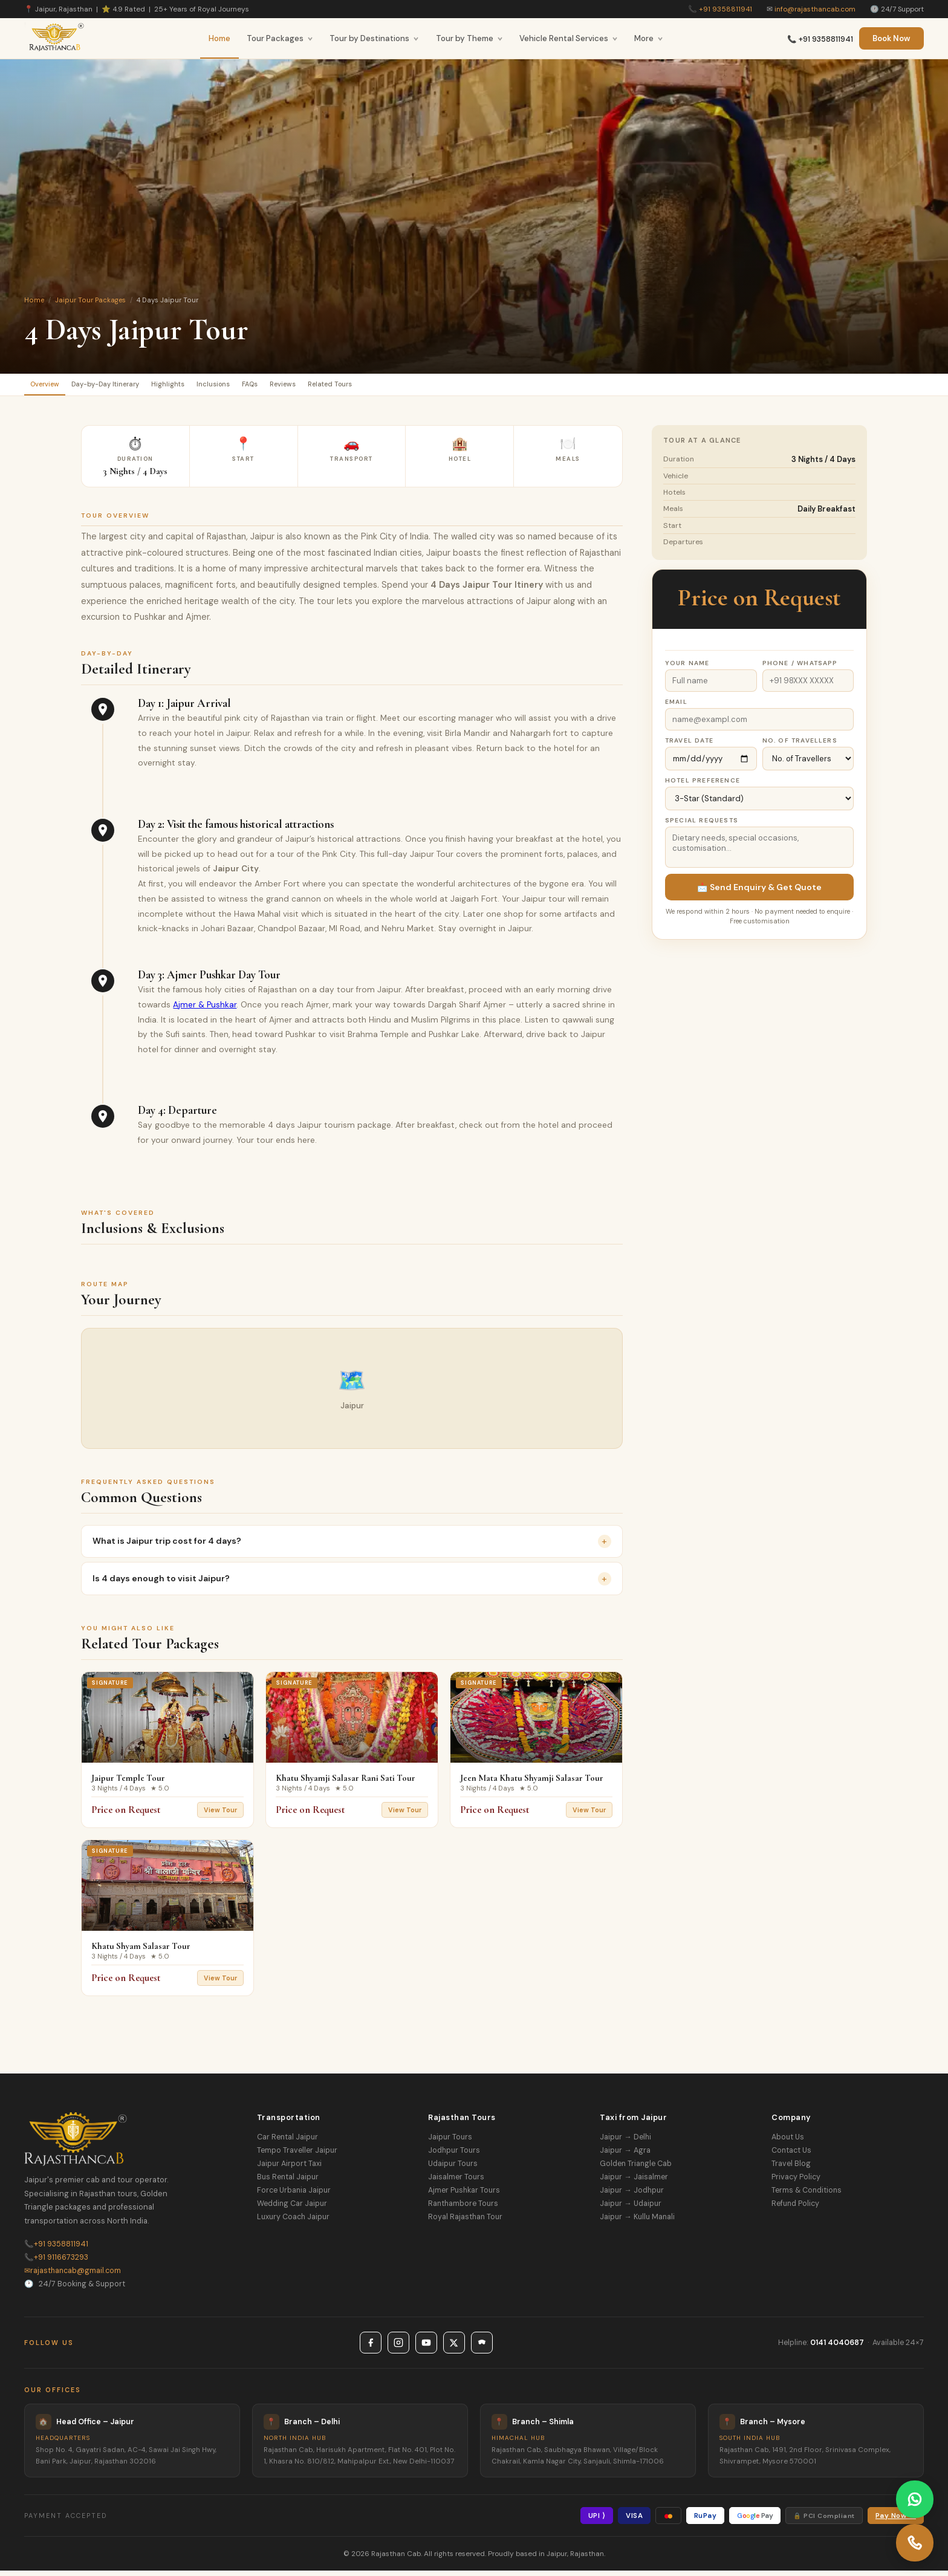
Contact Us (791, 2156)
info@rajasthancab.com (814, 9)
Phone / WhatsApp (800, 668)
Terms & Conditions (806, 2195)
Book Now (891, 38)
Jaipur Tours (450, 2142)
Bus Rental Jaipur (288, 2182)
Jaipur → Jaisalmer (633, 2182)
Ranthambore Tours (463, 2209)
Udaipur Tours (453, 2169)
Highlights (211, 387)
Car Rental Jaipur (287, 2142)
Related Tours (430, 387)
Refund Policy (795, 2209)
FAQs (320, 387)
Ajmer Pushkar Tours (464, 2195)
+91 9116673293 (56, 2263)
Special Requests (701, 826)
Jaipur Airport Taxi (289, 2169)
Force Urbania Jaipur (294, 2195)
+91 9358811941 (725, 9)
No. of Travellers (799, 746)
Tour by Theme (469, 38)
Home (219, 38)
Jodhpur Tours (454, 2156)
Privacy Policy (795, 2182)
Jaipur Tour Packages (90, 300)
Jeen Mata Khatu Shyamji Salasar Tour (531, 1783)
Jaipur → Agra (625, 2156)
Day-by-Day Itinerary (131, 387)
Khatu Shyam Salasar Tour (140, 1951)
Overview (52, 387)
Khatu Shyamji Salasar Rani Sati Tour (345, 1783)
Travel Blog (791, 2169)
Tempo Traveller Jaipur (297, 2156)
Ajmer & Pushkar (204, 1010)
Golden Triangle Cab (636, 2169)
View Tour (220, 1815)
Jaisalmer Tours (456, 2182)
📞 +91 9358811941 (820, 39)
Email (676, 707)
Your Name (687, 668)
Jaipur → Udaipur (630, 2209)
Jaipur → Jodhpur (631, 2195)
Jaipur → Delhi (625, 2142)
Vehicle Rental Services (568, 38)
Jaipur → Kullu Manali (637, 2222)
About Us (787, 2142)
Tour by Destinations (374, 38)
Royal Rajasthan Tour (465, 2222)
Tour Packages (280, 38)
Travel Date (689, 746)
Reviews (366, 387)
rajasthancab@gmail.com (72, 2276)
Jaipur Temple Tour (128, 1783)
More (648, 38)
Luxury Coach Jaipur (293, 2222)
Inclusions (270, 387)
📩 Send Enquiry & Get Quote (759, 892)
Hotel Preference (702, 786)
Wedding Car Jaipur (292, 2209)
